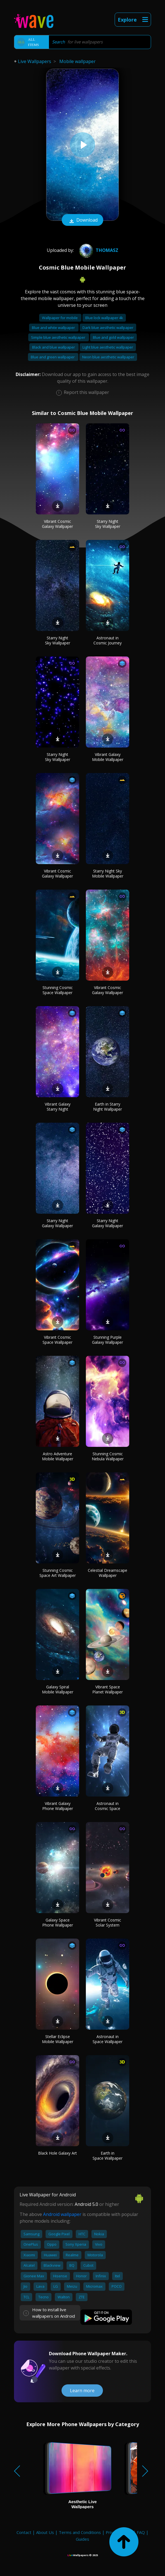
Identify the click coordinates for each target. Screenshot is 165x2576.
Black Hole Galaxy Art (57, 2153)
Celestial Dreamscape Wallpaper (107, 1573)
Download (82, 220)
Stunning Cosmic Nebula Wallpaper (108, 1456)
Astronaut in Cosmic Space (107, 1806)
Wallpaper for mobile (60, 317)
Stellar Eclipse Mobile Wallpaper (57, 2039)
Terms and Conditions (80, 2532)
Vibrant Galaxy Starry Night (57, 1106)
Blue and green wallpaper (53, 356)
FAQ (141, 2532)
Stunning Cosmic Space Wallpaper (58, 990)
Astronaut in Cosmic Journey (107, 640)
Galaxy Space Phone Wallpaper (57, 1922)
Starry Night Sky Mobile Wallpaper (107, 873)
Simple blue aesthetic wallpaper (58, 337)
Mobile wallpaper (77, 61)
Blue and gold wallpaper (113, 337)
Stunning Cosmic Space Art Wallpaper (57, 1573)
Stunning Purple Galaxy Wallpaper (107, 1340)
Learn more (82, 2390)
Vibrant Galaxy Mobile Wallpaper (107, 757)
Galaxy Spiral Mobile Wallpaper (57, 1689)
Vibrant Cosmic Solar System (107, 1922)
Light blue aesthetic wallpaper (107, 347)
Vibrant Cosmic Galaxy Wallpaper (57, 524)
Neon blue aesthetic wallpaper (108, 356)
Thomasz (98, 250)
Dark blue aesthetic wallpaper (107, 327)
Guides (82, 2539)
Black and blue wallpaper (54, 347)
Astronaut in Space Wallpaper (107, 2039)
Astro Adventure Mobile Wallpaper (57, 1456)
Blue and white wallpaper (54, 327)
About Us (45, 2532)
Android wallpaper (62, 2214)
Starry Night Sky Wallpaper (107, 524)
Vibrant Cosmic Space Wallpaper (57, 1340)
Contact (23, 2532)
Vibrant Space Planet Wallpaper (107, 1689)
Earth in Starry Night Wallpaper (107, 1106)
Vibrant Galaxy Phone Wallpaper (57, 1806)
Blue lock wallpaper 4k (104, 317)
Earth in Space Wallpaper (107, 2155)
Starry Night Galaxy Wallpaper (57, 1223)
